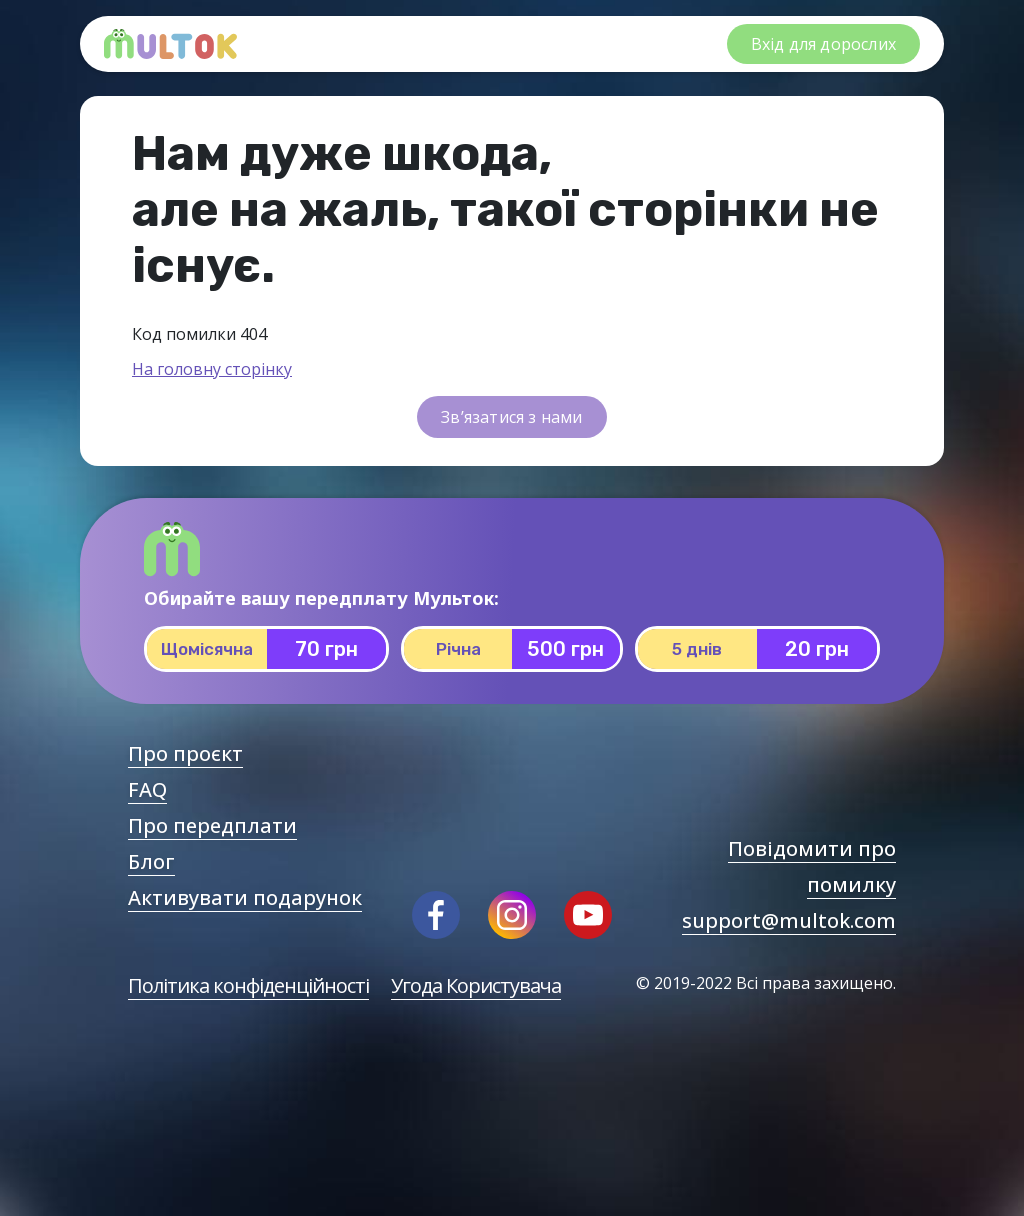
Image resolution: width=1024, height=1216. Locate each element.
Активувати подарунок (245, 897)
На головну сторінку (212, 369)
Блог (151, 861)
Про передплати (212, 825)
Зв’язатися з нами (511, 417)
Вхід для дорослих (823, 44)
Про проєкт (185, 753)
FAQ (147, 789)
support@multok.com (789, 920)
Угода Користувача (476, 985)
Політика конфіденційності (248, 985)
